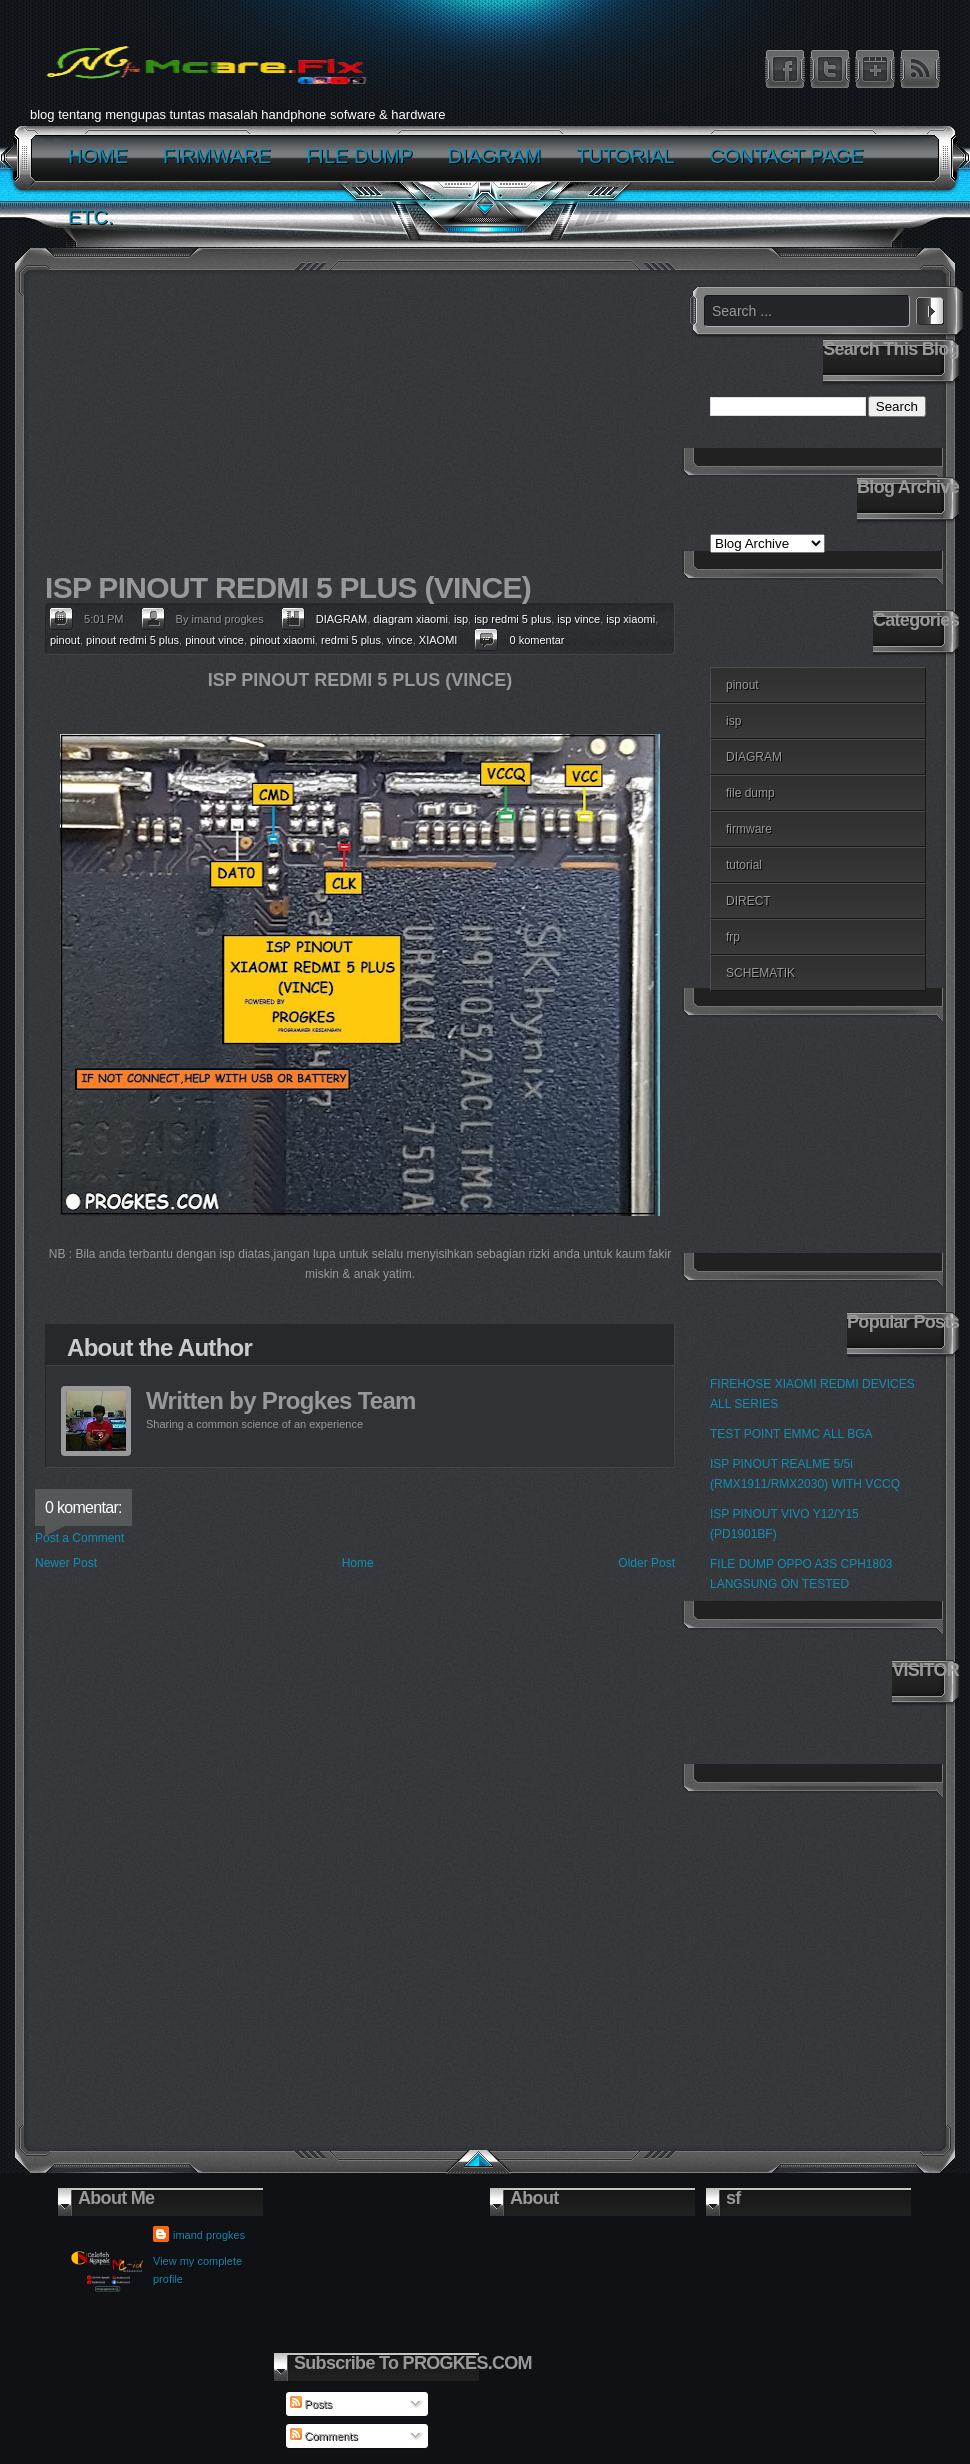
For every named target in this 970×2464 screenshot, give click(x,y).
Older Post (646, 1563)
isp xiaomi (630, 619)
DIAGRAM (341, 619)
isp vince (578, 619)
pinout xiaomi (282, 640)
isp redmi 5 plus (512, 619)
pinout (65, 640)
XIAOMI (438, 640)
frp (733, 937)
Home (358, 1563)
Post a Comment (79, 1538)
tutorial (744, 865)
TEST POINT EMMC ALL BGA (791, 1434)
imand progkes (209, 2235)
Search (930, 308)
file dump (750, 793)
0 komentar (536, 640)
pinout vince (214, 640)
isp (461, 619)
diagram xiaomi (410, 619)
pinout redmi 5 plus (132, 640)
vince (400, 640)
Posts (311, 2404)
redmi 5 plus (351, 640)
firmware (749, 829)
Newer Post (66, 1563)
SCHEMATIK (760, 973)
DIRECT (748, 901)
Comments (324, 2436)
